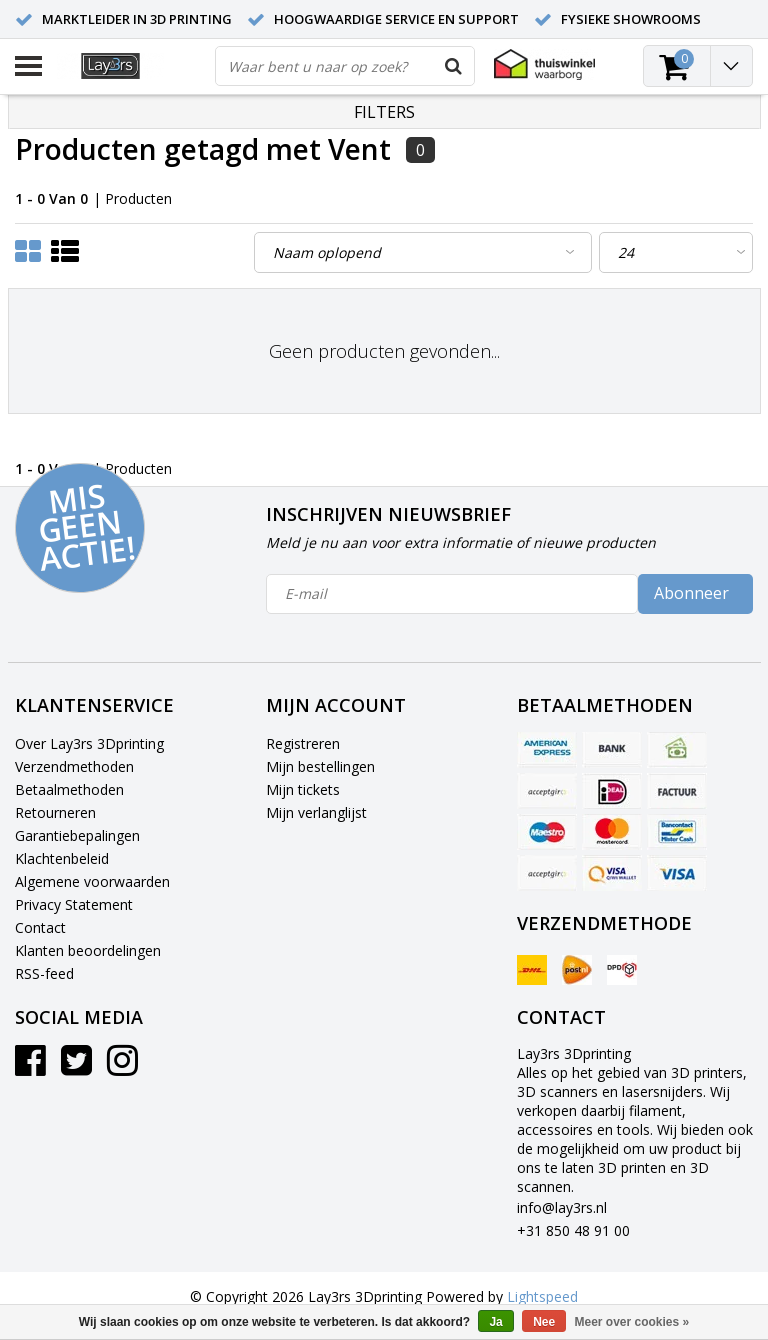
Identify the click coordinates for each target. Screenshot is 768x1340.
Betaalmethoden (69, 789)
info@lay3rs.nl (562, 1207)
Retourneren (55, 812)
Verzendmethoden (74, 766)
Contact (40, 927)
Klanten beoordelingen (88, 950)
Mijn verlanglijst (316, 812)
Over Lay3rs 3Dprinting (89, 743)
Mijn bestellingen (320, 766)
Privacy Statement (74, 904)
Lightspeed (542, 1296)
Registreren (303, 743)
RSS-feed (44, 973)
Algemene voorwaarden (92, 881)
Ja (495, 1322)
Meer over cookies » (632, 1322)
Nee (544, 1322)
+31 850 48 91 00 (573, 1230)
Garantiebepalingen (77, 835)
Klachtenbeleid (62, 858)
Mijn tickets (303, 789)
